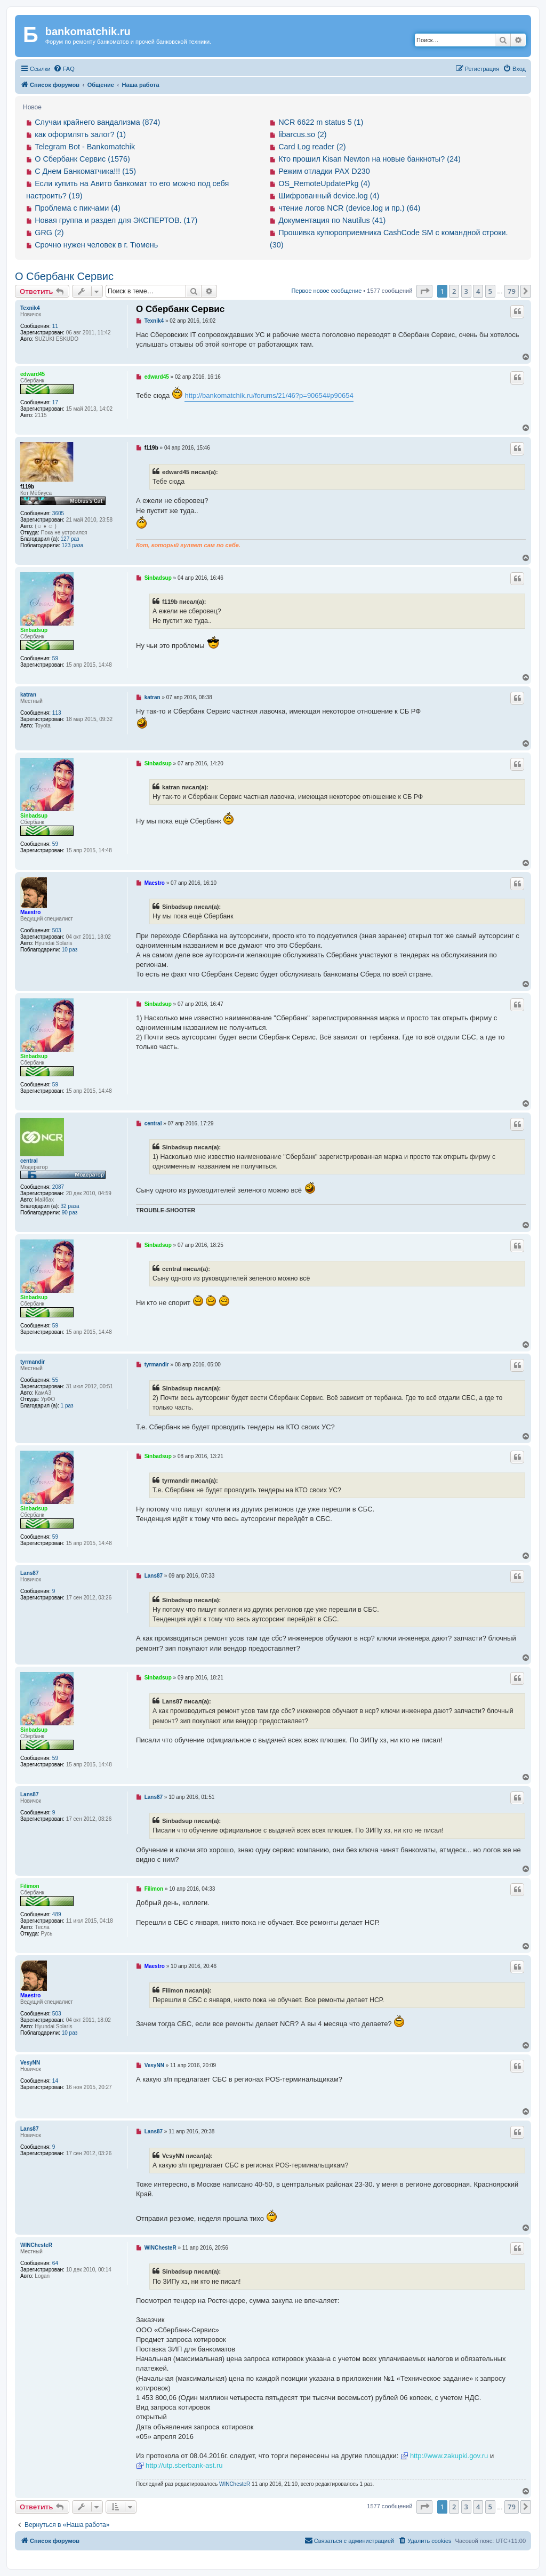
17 (55, 402)
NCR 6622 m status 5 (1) (320, 122)
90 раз (70, 1212)
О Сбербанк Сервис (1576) (82, 159)
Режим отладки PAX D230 (324, 171)
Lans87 (29, 1573)
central (29, 1161)
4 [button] (478, 291)
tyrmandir (32, 1362)
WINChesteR (36, 2245)
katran (28, 695)
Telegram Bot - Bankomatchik (85, 146)
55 (55, 1380)
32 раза (70, 1206)
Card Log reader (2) (312, 146)
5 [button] (490, 291)
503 (56, 930)
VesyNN (30, 2063)
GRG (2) (49, 232)
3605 (58, 513)
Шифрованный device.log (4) (328, 195)
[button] (424, 291)
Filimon (29, 1886)
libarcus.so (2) (302, 134)
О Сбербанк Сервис (64, 276)
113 (56, 713)
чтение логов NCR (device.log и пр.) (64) (349, 208)
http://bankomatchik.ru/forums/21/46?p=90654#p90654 (268, 395)
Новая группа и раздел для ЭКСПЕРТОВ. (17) (116, 220)
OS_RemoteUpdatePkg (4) (324, 183)
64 (55, 2263)
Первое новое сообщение (326, 290)
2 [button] (454, 291)
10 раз (70, 950)
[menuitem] (64, 68)
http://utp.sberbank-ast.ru (184, 2465)
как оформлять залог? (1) (80, 134)
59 (55, 658)
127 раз (70, 539)
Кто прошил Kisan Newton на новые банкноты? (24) (369, 159)
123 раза (73, 545)
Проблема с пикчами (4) (78, 208)
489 (56, 1914)
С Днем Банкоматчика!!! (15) (85, 171)
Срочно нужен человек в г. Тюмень (96, 245)
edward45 (32, 374)
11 (55, 326)
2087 (58, 1187)
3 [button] (466, 291)
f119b (27, 487)
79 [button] (512, 291)
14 (55, 2081)
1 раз (67, 1406)
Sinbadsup (33, 630)
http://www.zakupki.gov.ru (449, 2456)
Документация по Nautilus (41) (332, 220)
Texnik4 (30, 308)
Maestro (30, 912)
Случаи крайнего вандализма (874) (97, 122)
